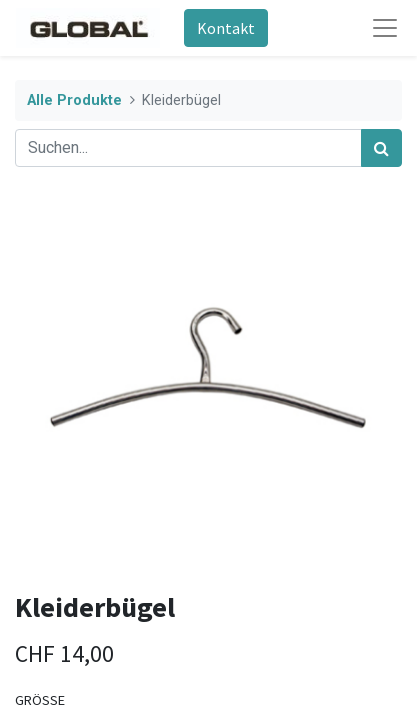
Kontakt (226, 28)
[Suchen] (381, 148)
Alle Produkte (74, 100)
